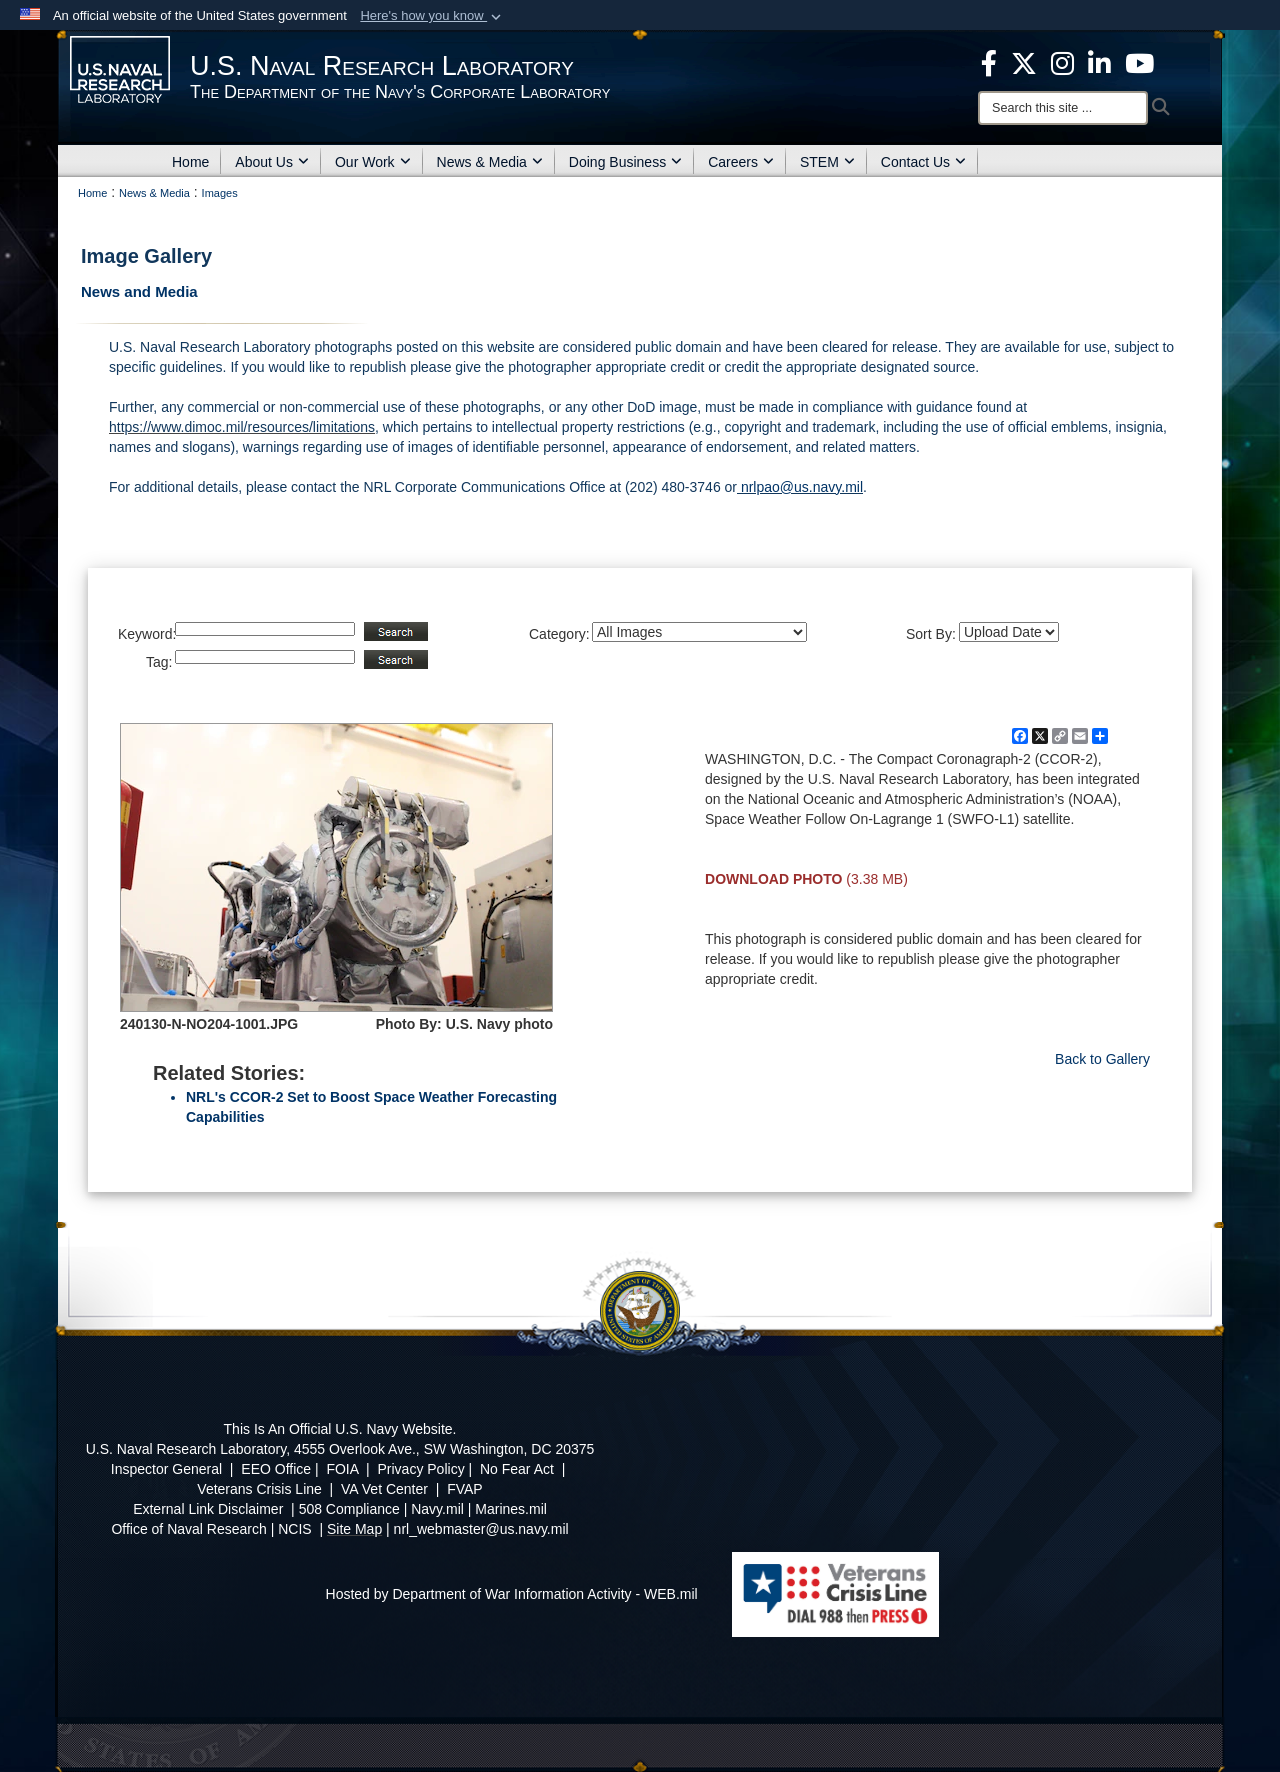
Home (190, 162)
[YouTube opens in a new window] (1139, 62)
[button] (432, 16)
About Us (272, 162)
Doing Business (625, 162)
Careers (741, 162)
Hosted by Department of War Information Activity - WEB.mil (512, 1594)
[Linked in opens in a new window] (1099, 62)
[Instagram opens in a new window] (1062, 62)
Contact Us (923, 162)
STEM (827, 162)
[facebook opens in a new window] (989, 62)
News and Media (139, 291)
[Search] (1063, 108)
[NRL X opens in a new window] (1024, 62)
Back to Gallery (1102, 1059)
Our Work (373, 162)
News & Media (490, 162)
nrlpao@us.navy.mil (800, 487)
